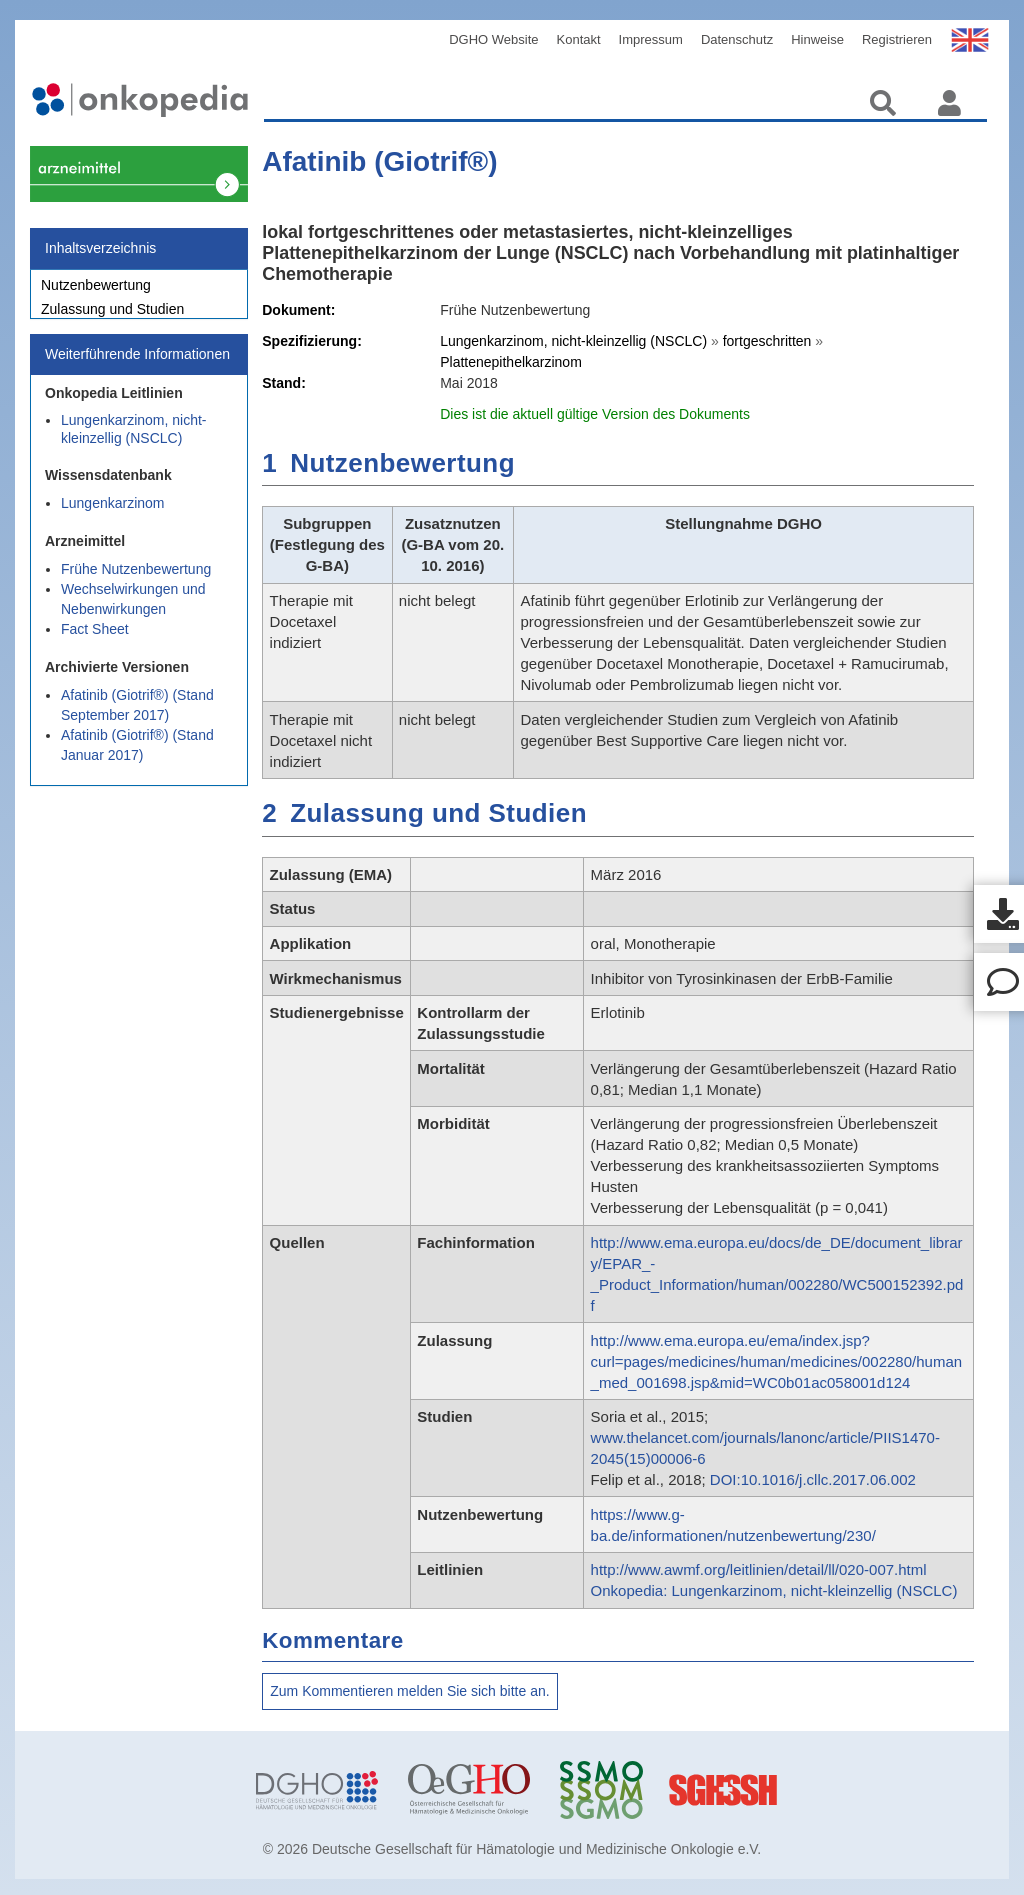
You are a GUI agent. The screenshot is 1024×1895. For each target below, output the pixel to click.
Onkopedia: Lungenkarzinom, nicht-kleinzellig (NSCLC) (774, 1590)
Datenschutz (737, 39)
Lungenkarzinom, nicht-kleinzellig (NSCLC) (134, 440)
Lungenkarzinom (113, 514)
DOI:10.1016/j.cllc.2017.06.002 (813, 1479)
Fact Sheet (95, 640)
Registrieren (897, 39)
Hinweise (817, 39)
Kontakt (579, 39)
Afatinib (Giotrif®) (379, 161)
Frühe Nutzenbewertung (136, 580)
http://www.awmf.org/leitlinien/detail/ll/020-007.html (759, 1569)
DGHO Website (493, 39)
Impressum (651, 39)
